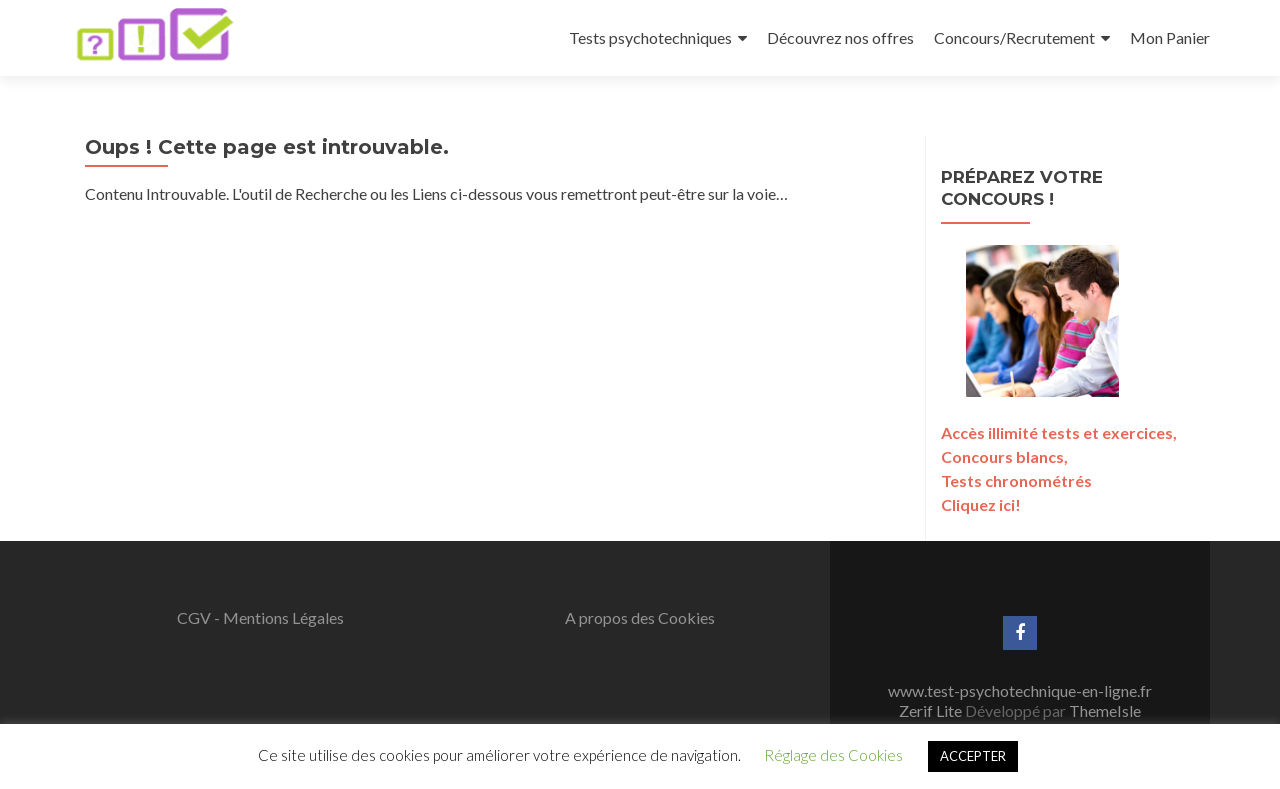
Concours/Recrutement (1014, 37)
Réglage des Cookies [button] (833, 755)
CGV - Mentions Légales (260, 617)
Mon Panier (1170, 37)
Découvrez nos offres (840, 37)
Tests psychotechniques (650, 37)
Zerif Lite (932, 710)
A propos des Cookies (640, 617)
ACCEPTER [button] (973, 756)
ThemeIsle (1105, 710)
